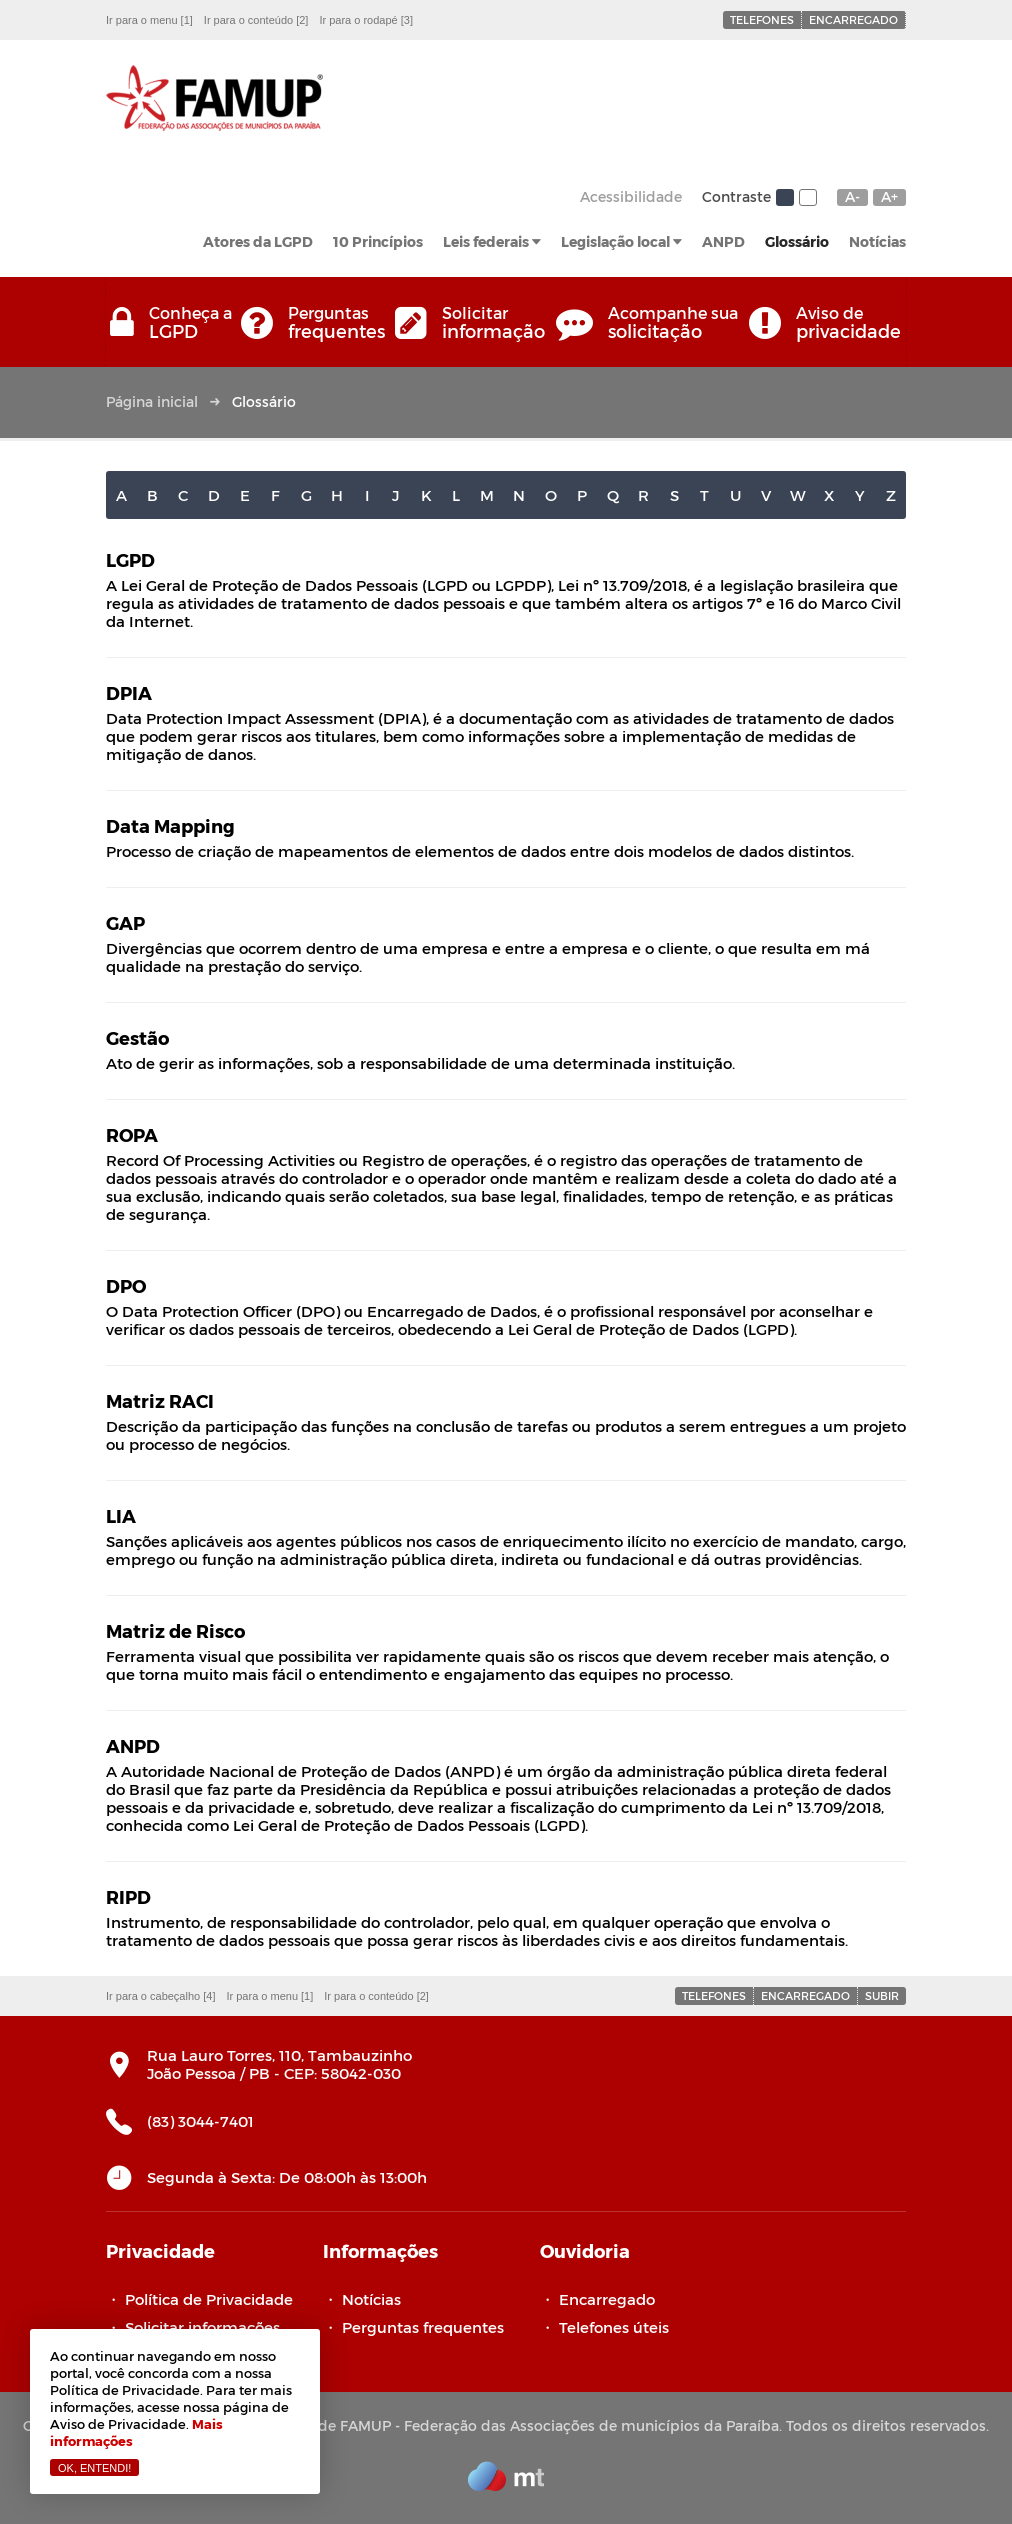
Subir (882, 1995)
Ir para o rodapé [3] (366, 20)
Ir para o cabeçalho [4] (160, 1996)
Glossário (797, 241)
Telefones (762, 19)
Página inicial (152, 401)
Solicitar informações (202, 2327)
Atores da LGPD (258, 241)
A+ (889, 197)
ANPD (723, 241)
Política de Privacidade (209, 2299)
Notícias (877, 241)
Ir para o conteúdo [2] (256, 20)
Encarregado (853, 19)
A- (852, 197)
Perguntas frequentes (423, 2327)
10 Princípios (378, 241)
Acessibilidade (631, 196)
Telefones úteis (614, 2327)
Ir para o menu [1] (149, 20)
